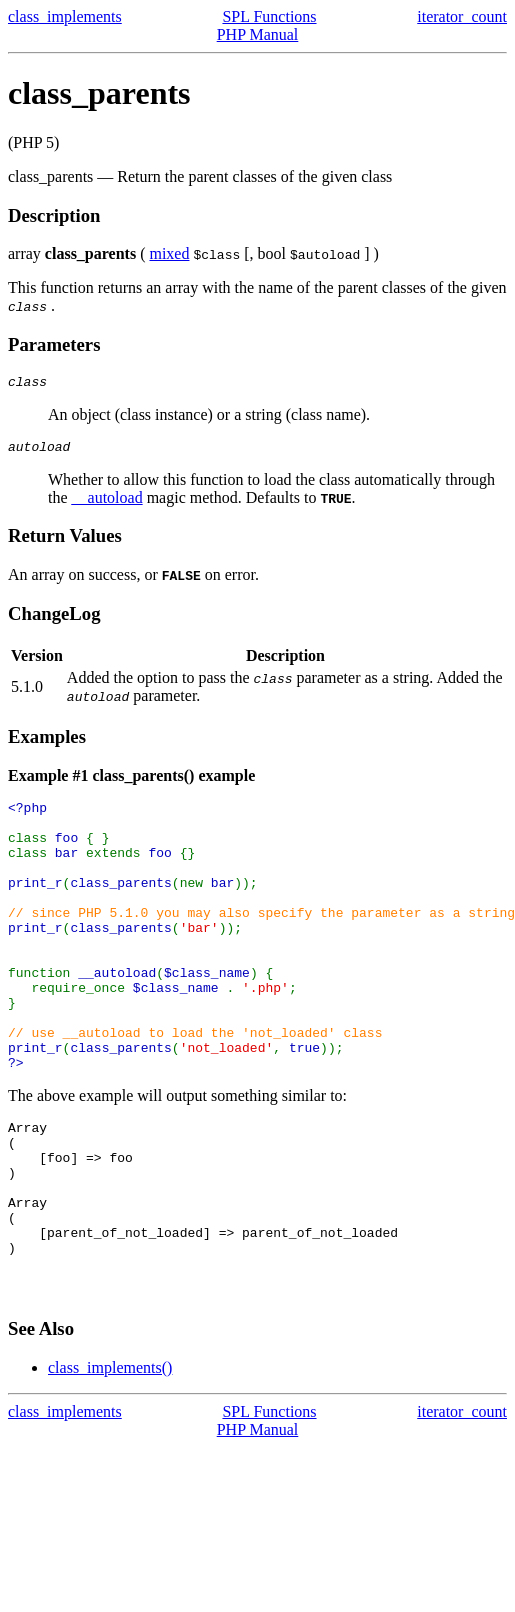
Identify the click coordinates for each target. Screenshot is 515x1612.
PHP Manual (258, 34)
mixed (169, 253)
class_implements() (110, 1460)
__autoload (107, 503)
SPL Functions (269, 16)
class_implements (65, 16)
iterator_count (462, 16)
